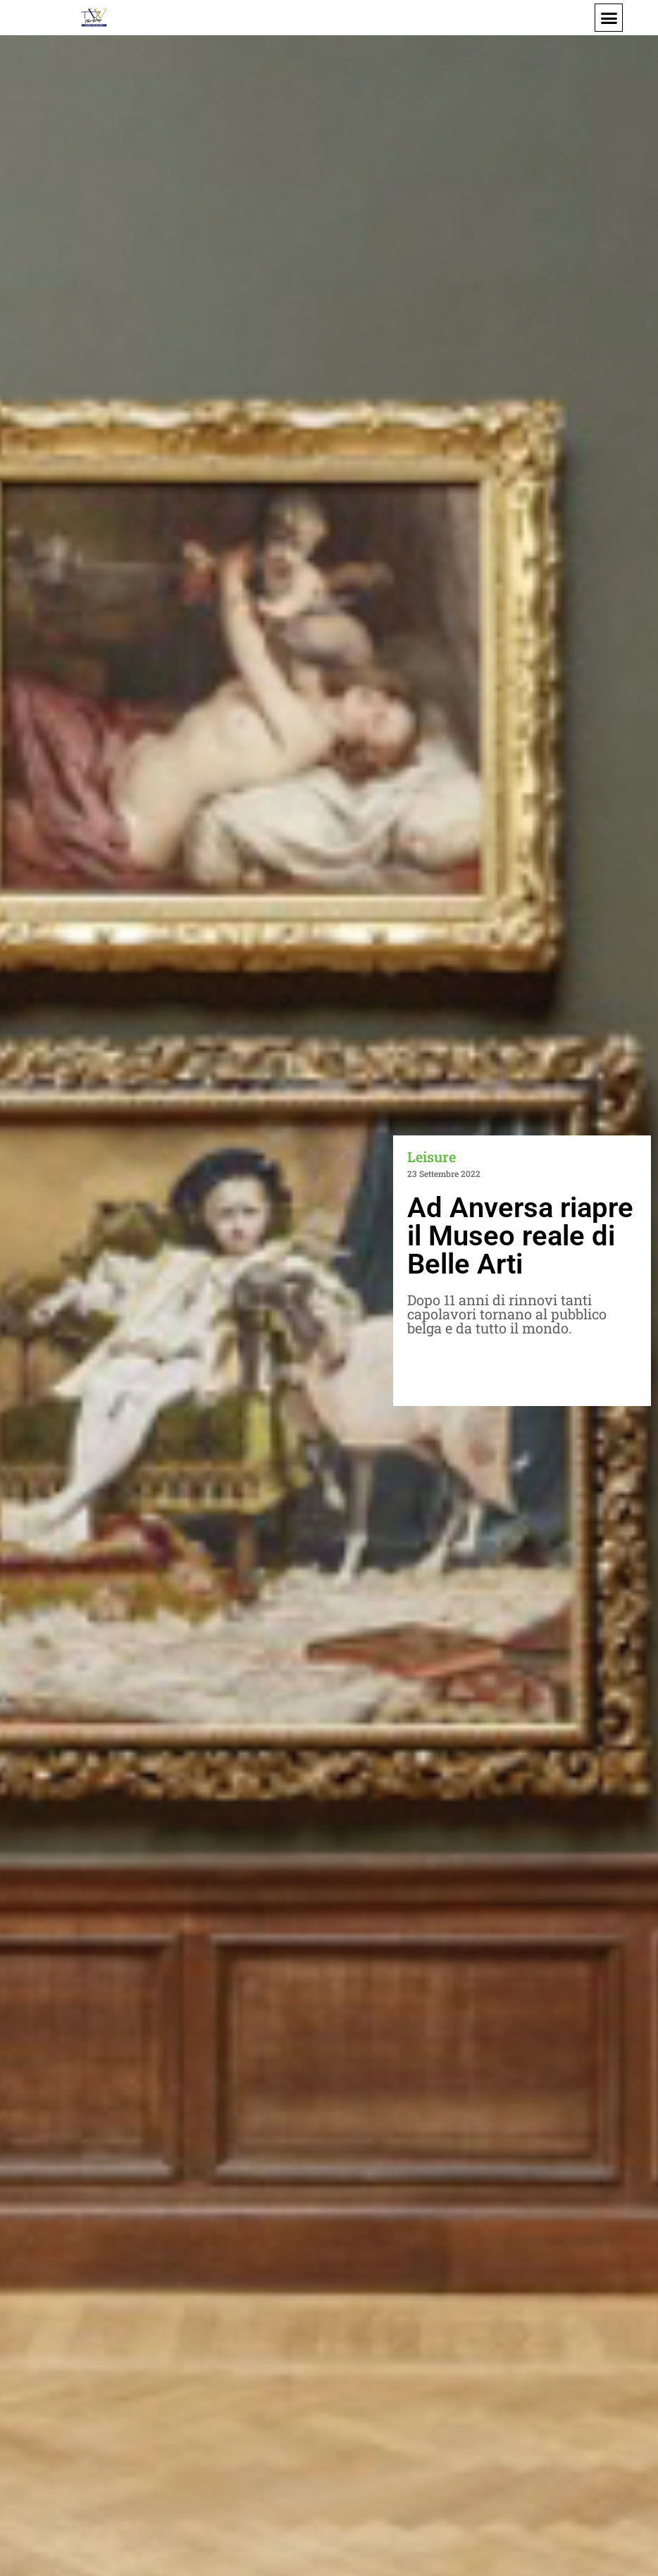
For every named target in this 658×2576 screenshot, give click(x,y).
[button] (609, 18)
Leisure (431, 1156)
